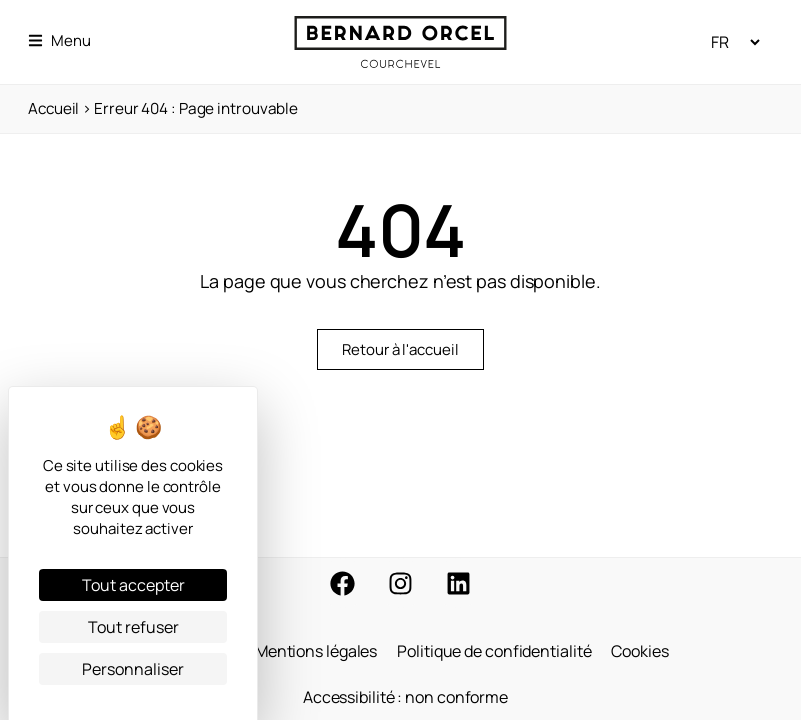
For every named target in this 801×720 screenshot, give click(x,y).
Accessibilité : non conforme (405, 697)
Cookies (639, 651)
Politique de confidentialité (494, 651)
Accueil (53, 108)
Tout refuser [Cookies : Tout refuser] (133, 627)
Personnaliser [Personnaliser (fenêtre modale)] (133, 669)
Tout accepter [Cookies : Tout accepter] (133, 585)
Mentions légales (316, 651)
